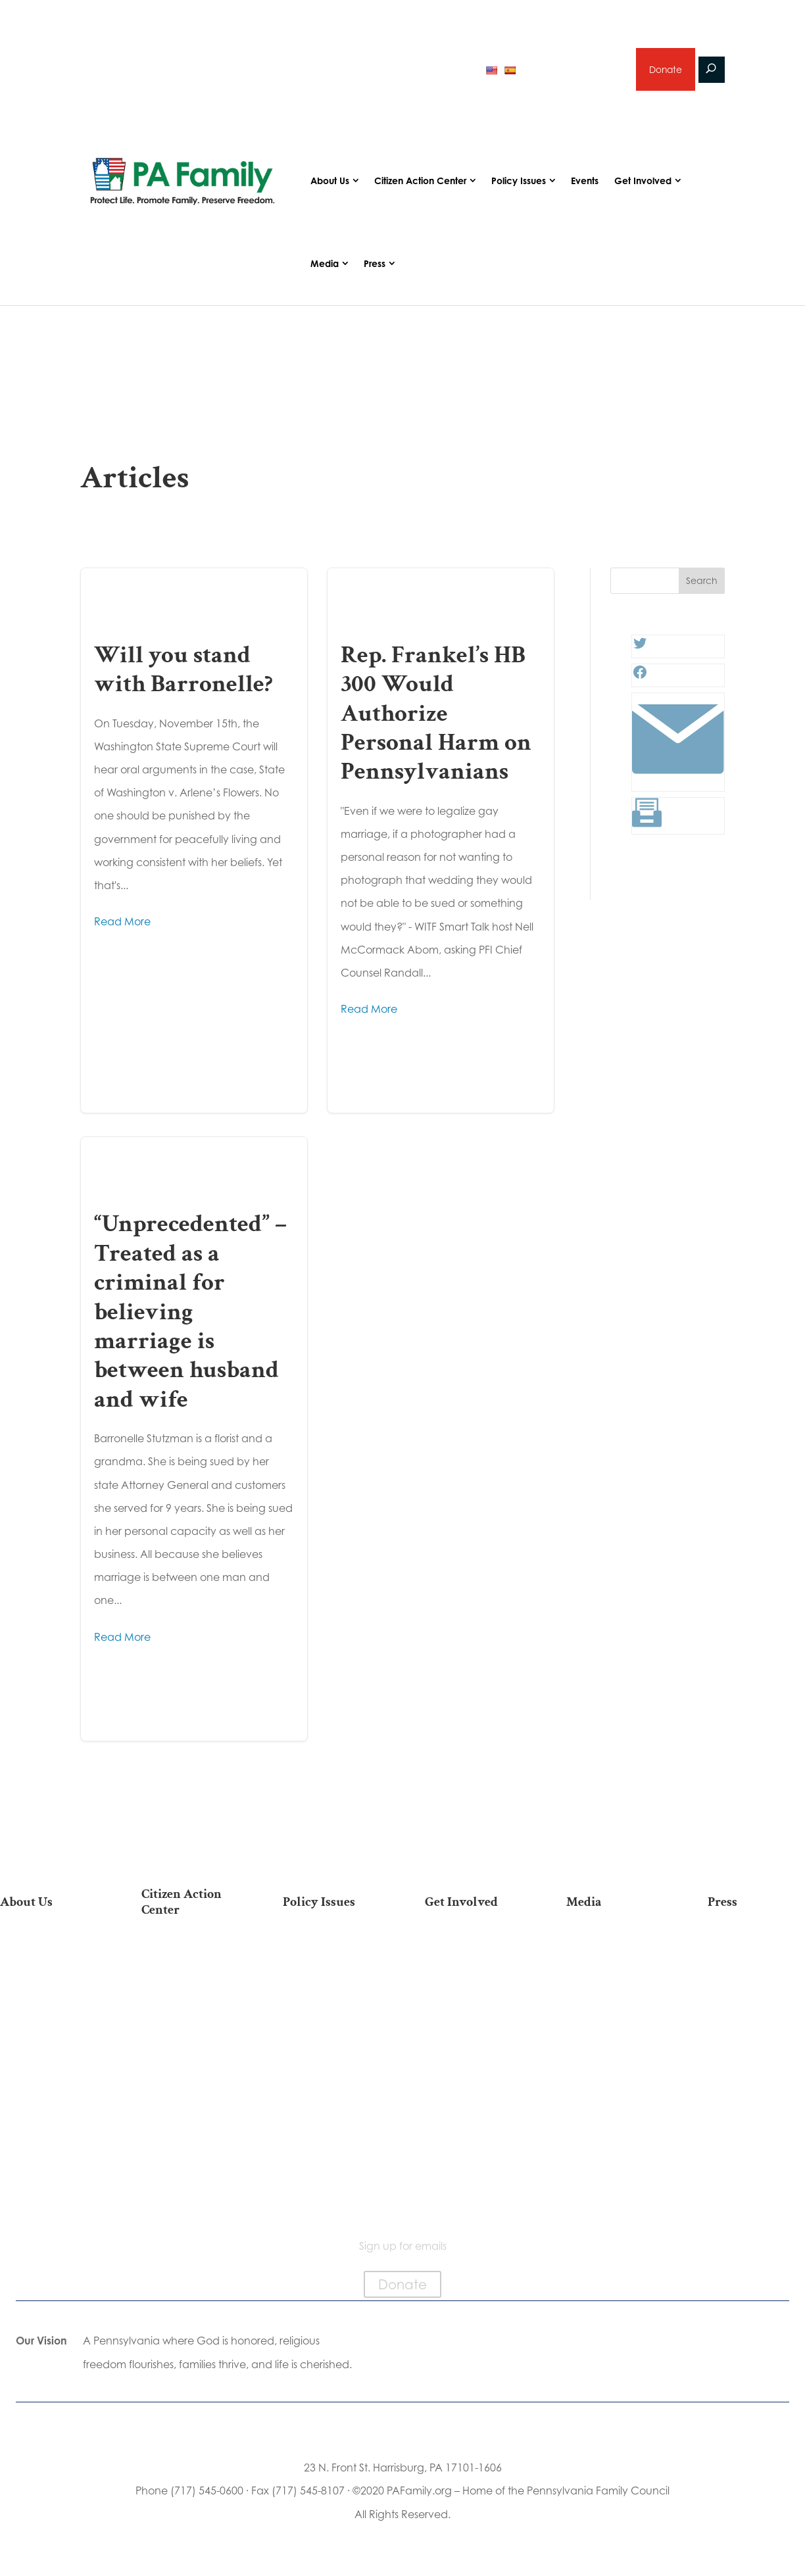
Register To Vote (190, 2097)
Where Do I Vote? (190, 2139)
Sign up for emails (573, 70)
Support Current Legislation (473, 2082)
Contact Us (49, 2181)
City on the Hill (48, 2067)
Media (324, 265)
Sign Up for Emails (473, 2054)
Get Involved (642, 182)
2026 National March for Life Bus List (190, 1963)
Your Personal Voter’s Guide (190, 2070)
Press (374, 265)
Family (331, 1991)
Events (584, 182)
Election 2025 (615, 2033)
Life (331, 1950)
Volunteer (473, 1991)
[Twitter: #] (640, 648)
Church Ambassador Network (48, 2100)
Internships (473, 1971)
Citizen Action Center (420, 182)
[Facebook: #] (640, 677)
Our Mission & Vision (49, 1950)
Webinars (615, 2012)
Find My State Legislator (190, 2037)
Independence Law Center (48, 2040)
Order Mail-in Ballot (190, 2118)
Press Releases (756, 1950)
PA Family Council (49, 1991)
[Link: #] (677, 782)
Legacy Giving (473, 2033)
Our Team (48, 1971)
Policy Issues (518, 182)
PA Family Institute (49, 2012)
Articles (615, 1950)
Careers (473, 2012)
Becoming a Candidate (190, 2166)
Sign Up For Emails (190, 2193)
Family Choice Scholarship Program (48, 2147)
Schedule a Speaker (473, 2136)
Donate (665, 70)
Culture (331, 2012)
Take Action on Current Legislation (190, 2003)
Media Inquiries (756, 1971)
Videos (615, 1991)
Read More (122, 923)
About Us (329, 182)
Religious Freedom (331, 1971)
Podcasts (615, 1971)
